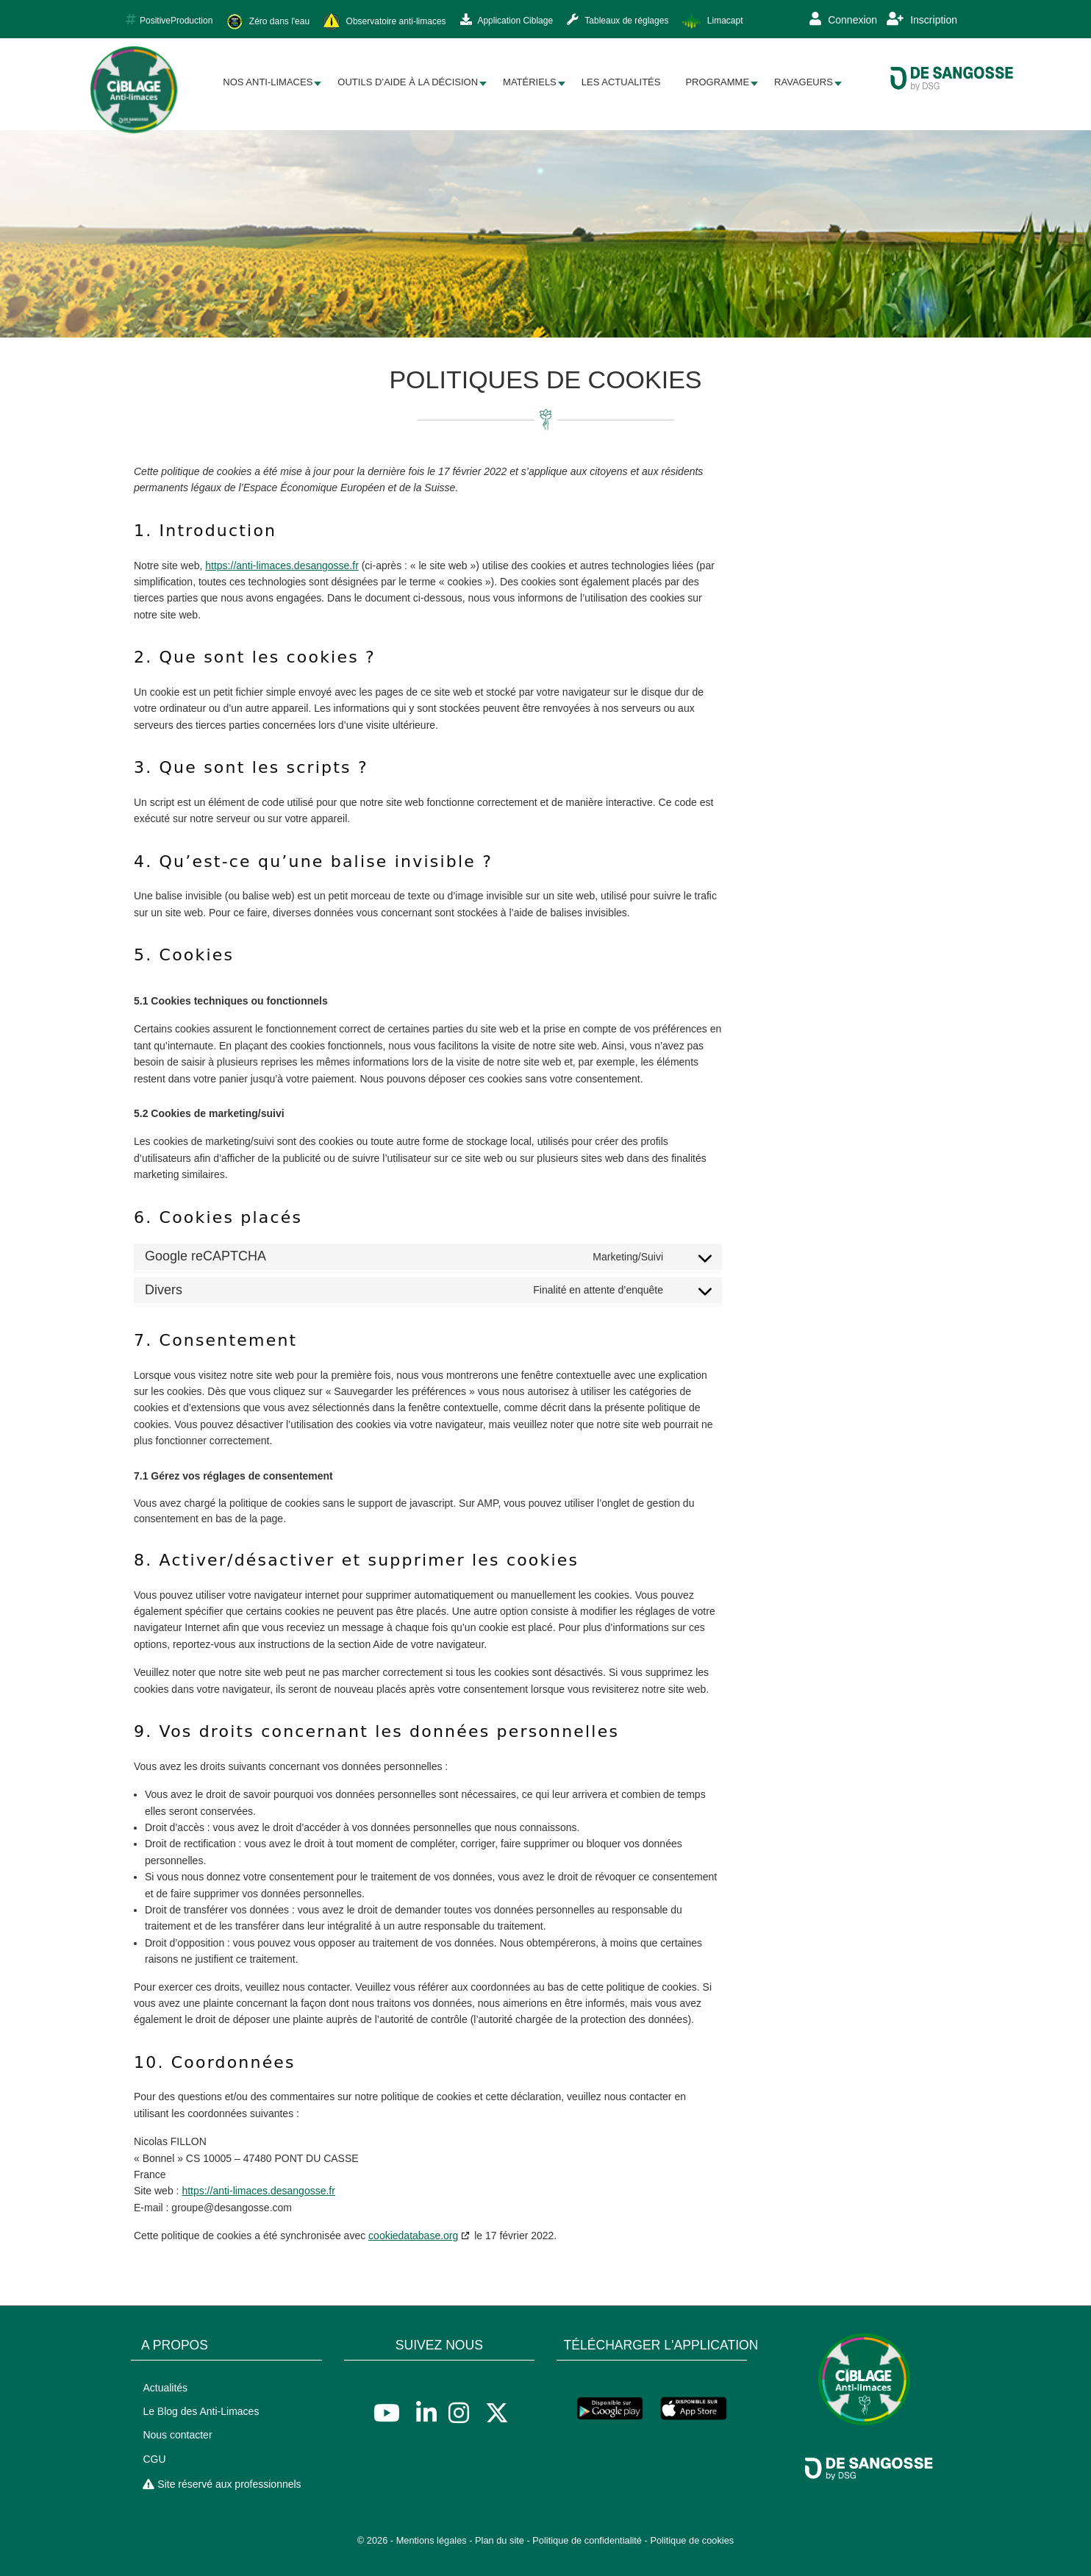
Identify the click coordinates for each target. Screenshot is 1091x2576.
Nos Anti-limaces (267, 82)
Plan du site (499, 2540)
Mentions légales (431, 2540)
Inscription (922, 19)
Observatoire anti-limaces (384, 21)
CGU (154, 2459)
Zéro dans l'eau (268, 21)
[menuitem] (267, 82)
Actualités (165, 2388)
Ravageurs (803, 82)
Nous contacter (177, 2435)
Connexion (843, 19)
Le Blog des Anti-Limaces (201, 2411)
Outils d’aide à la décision (407, 82)
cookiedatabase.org (413, 2235)
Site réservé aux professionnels (222, 2484)
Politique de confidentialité (587, 2540)
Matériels (530, 82)
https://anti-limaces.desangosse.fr (282, 565)
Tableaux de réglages (617, 20)
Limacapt (712, 21)
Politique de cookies (692, 2540)
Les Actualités (621, 82)
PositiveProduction (169, 20)
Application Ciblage (506, 20)
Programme (717, 82)
